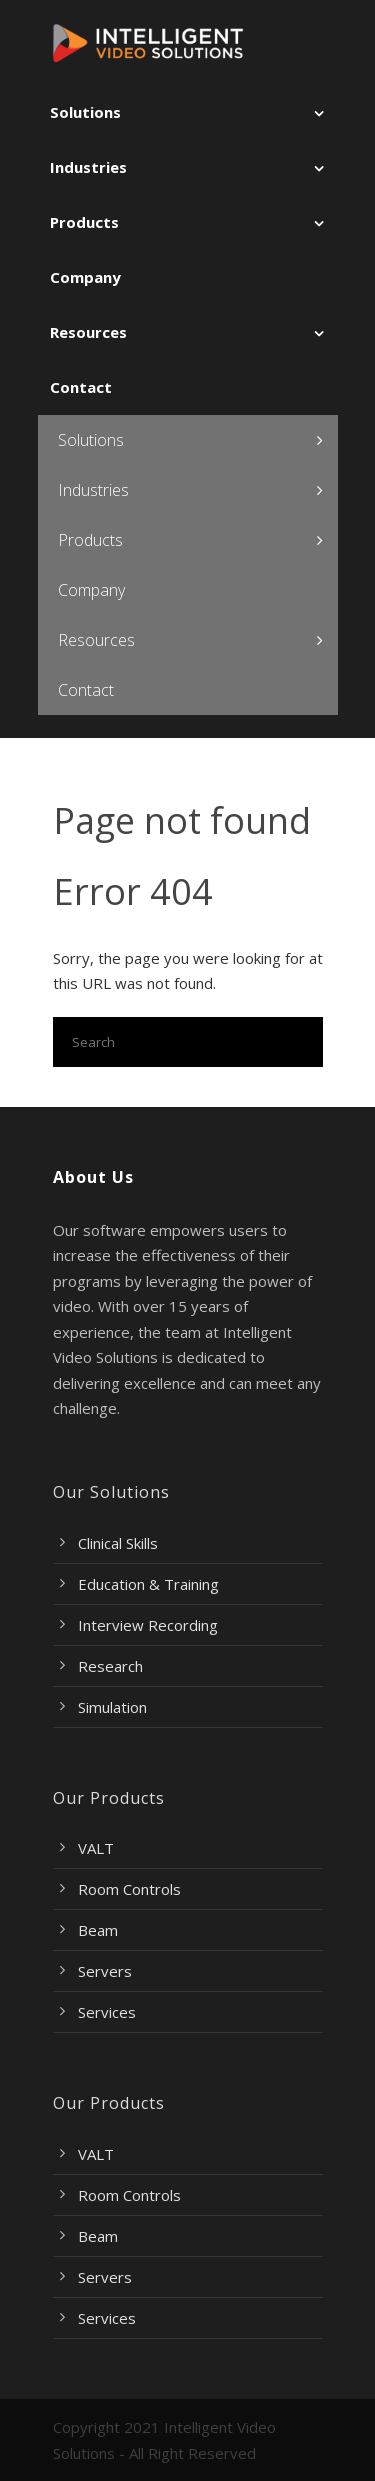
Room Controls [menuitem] (129, 1889)
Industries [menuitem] (88, 167)
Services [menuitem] (107, 2012)
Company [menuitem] (85, 277)
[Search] (188, 1042)
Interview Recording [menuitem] (148, 1625)
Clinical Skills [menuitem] (118, 1543)
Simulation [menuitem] (112, 1707)
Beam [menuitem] (98, 1930)
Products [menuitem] (84, 222)
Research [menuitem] (110, 1666)
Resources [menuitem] (88, 332)
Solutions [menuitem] (85, 112)
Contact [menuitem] (81, 387)
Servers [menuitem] (105, 1971)
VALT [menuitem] (96, 1848)
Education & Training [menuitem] (148, 1584)
